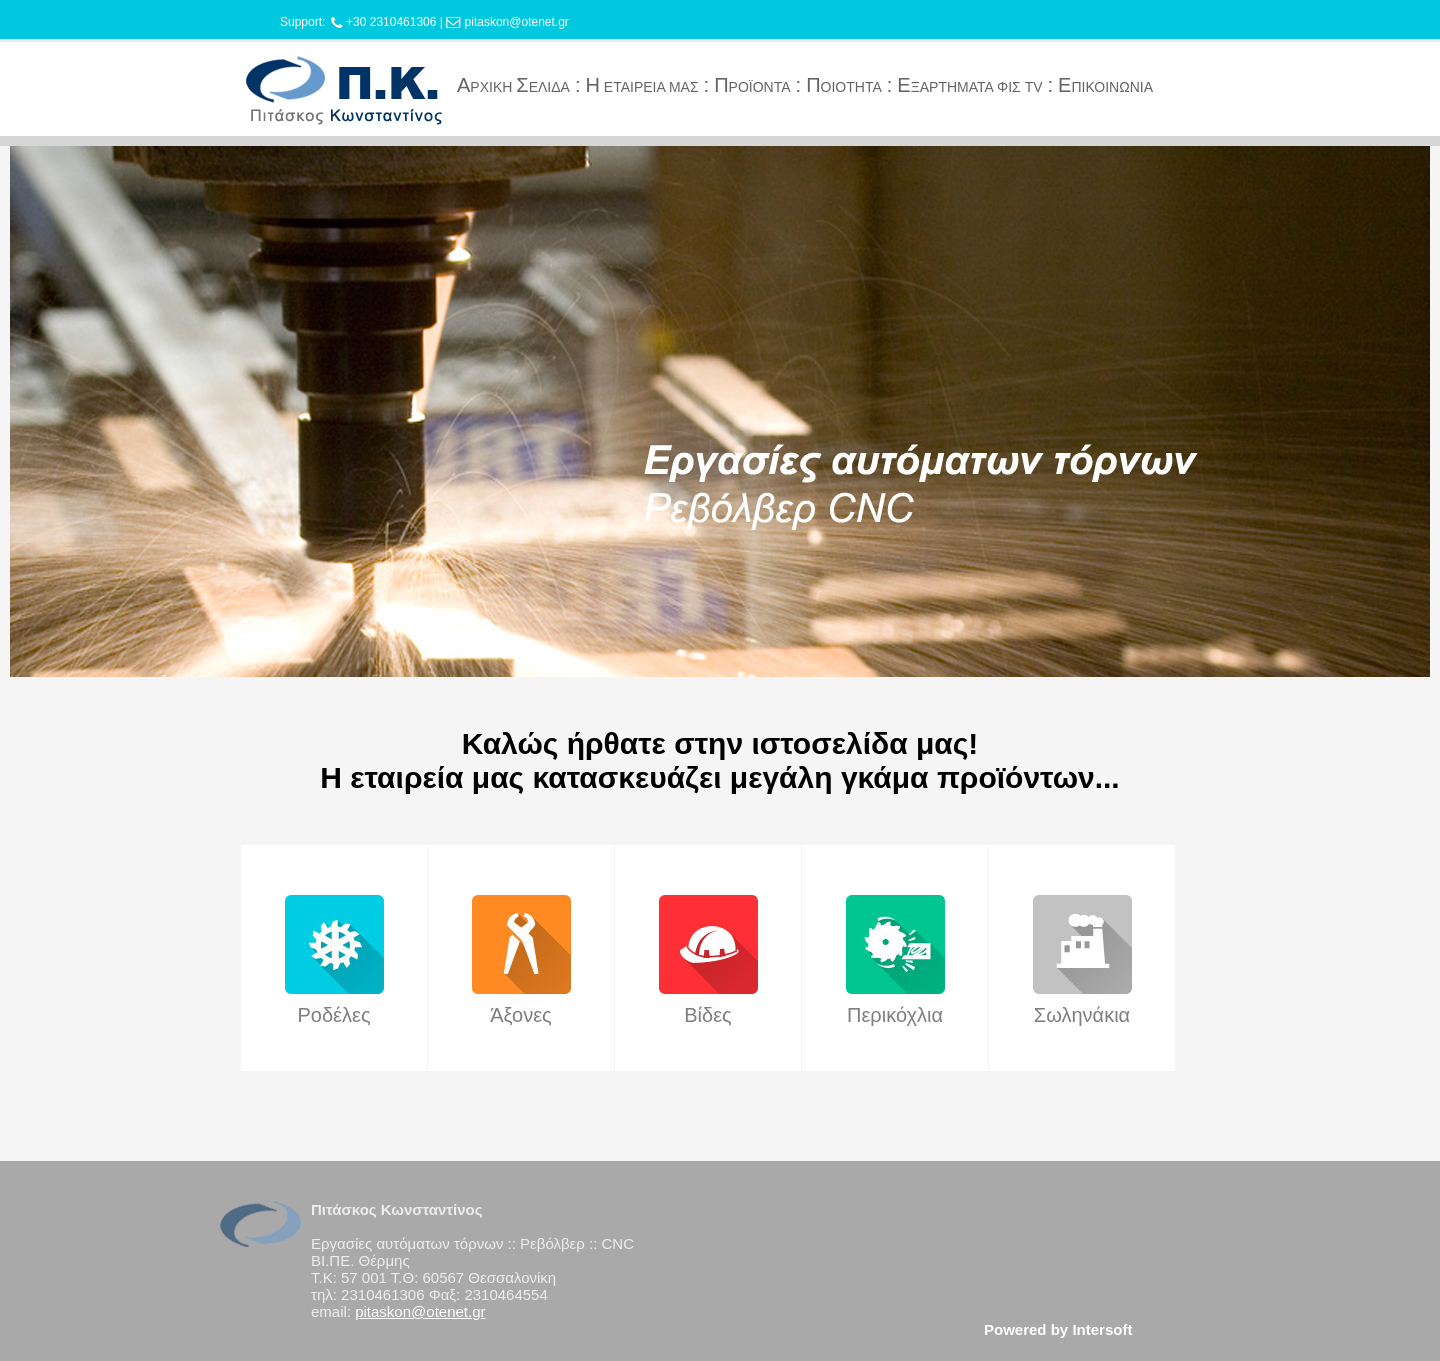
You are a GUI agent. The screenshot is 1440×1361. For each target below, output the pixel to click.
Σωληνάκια (1082, 1015)
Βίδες (707, 1015)
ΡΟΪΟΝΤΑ (752, 87)
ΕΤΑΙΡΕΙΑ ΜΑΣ (641, 87)
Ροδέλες (333, 1015)
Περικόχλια (895, 1015)
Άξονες (520, 1015)
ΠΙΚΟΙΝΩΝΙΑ (1105, 87)
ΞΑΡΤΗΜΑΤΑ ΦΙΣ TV (969, 87)
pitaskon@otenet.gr (517, 22)
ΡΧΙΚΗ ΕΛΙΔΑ (513, 87)
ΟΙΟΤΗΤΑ (844, 87)
